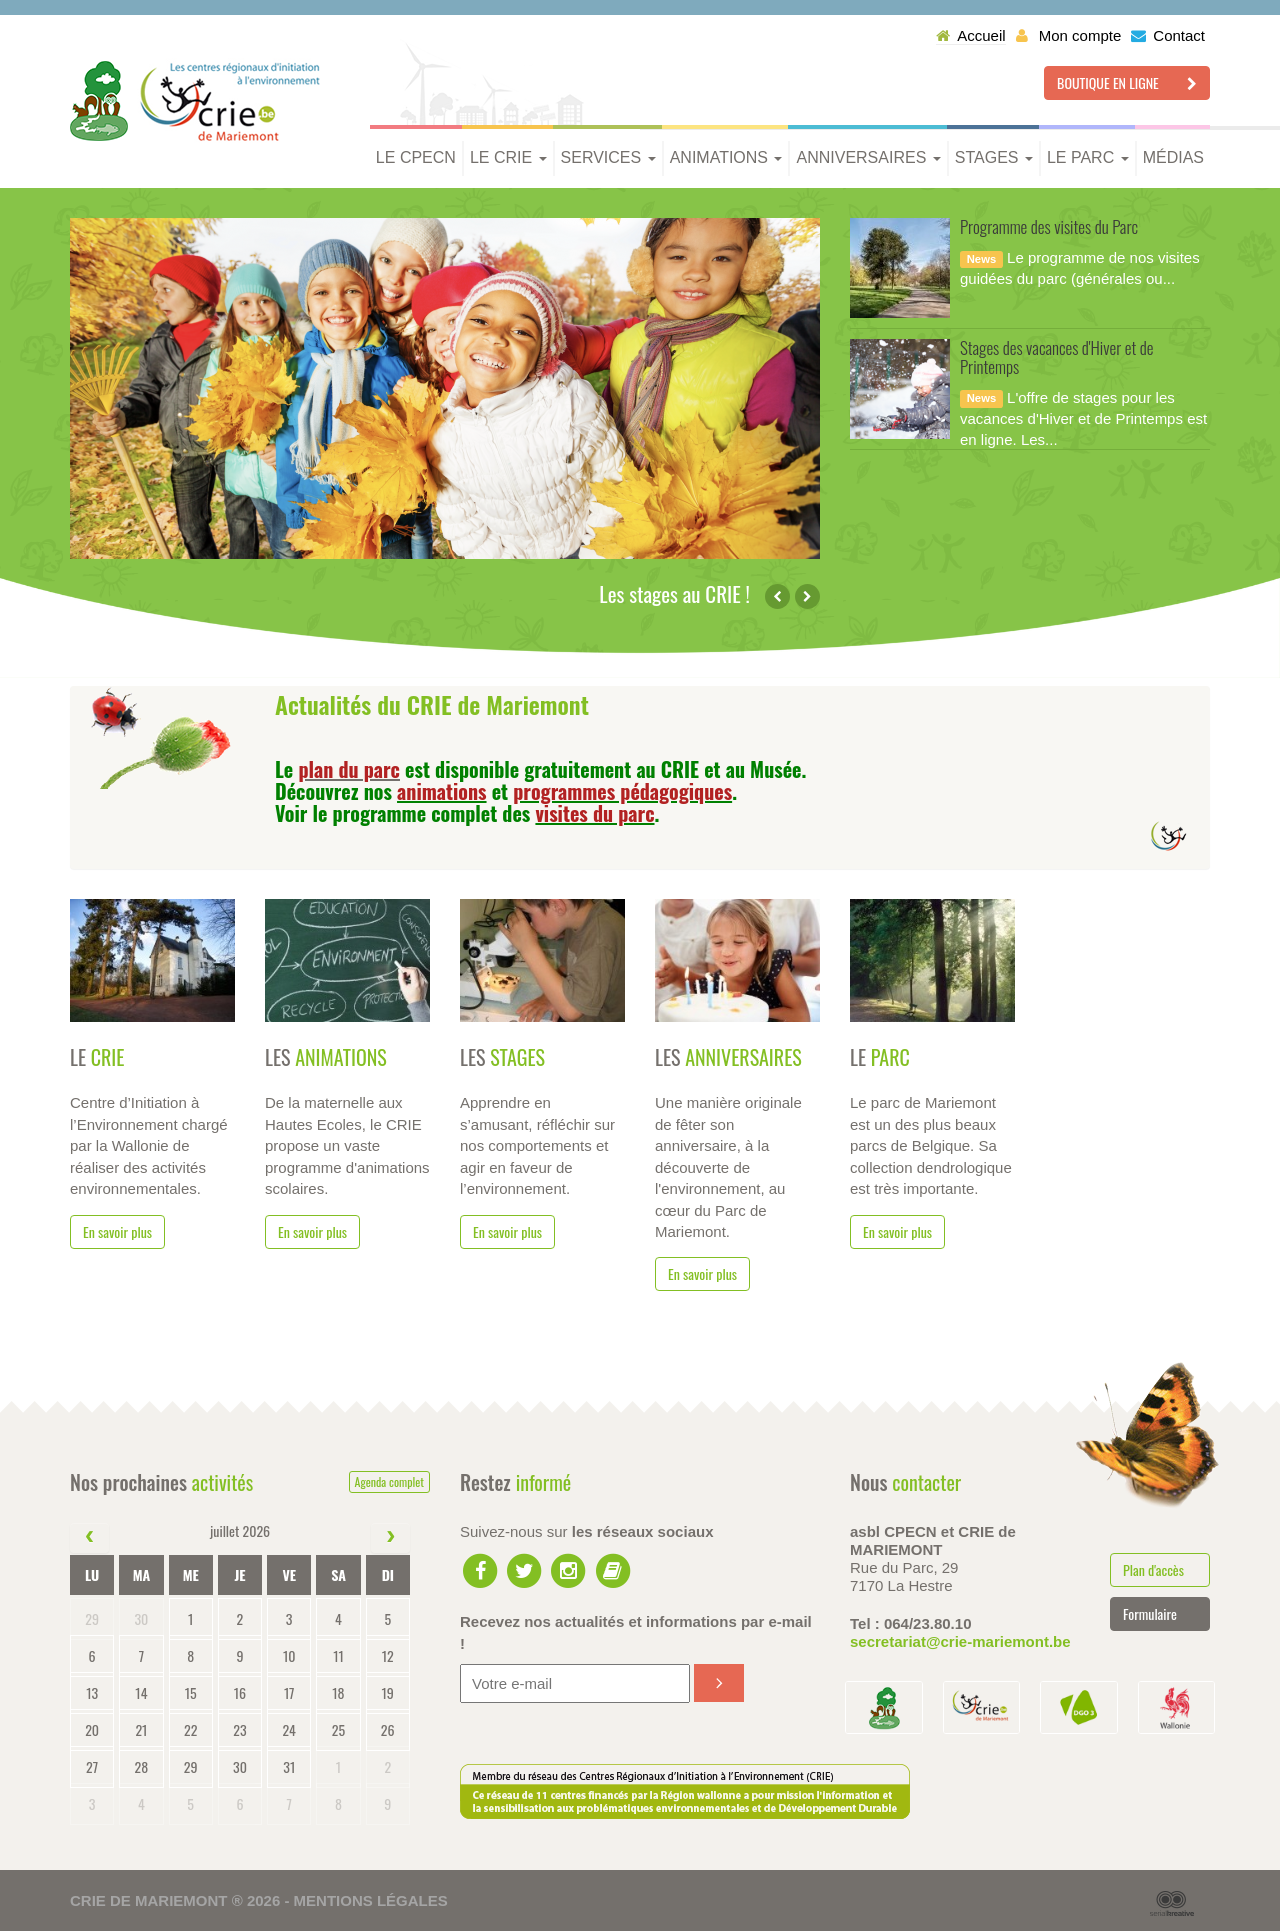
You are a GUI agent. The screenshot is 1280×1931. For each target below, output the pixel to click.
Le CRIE (508, 157)
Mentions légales (371, 1900)
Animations (726, 157)
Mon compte (1069, 35)
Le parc (1088, 157)
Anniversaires (868, 157)
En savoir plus (117, 1231)
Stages (994, 157)
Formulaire (1150, 1613)
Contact (1168, 35)
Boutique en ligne (1127, 82)
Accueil (970, 35)
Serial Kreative (1172, 1904)
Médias (1173, 157)
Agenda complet (389, 1481)
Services (608, 157)
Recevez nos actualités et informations (636, 1632)
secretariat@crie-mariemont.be (960, 1641)
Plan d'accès (1153, 1569)
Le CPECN (416, 157)
